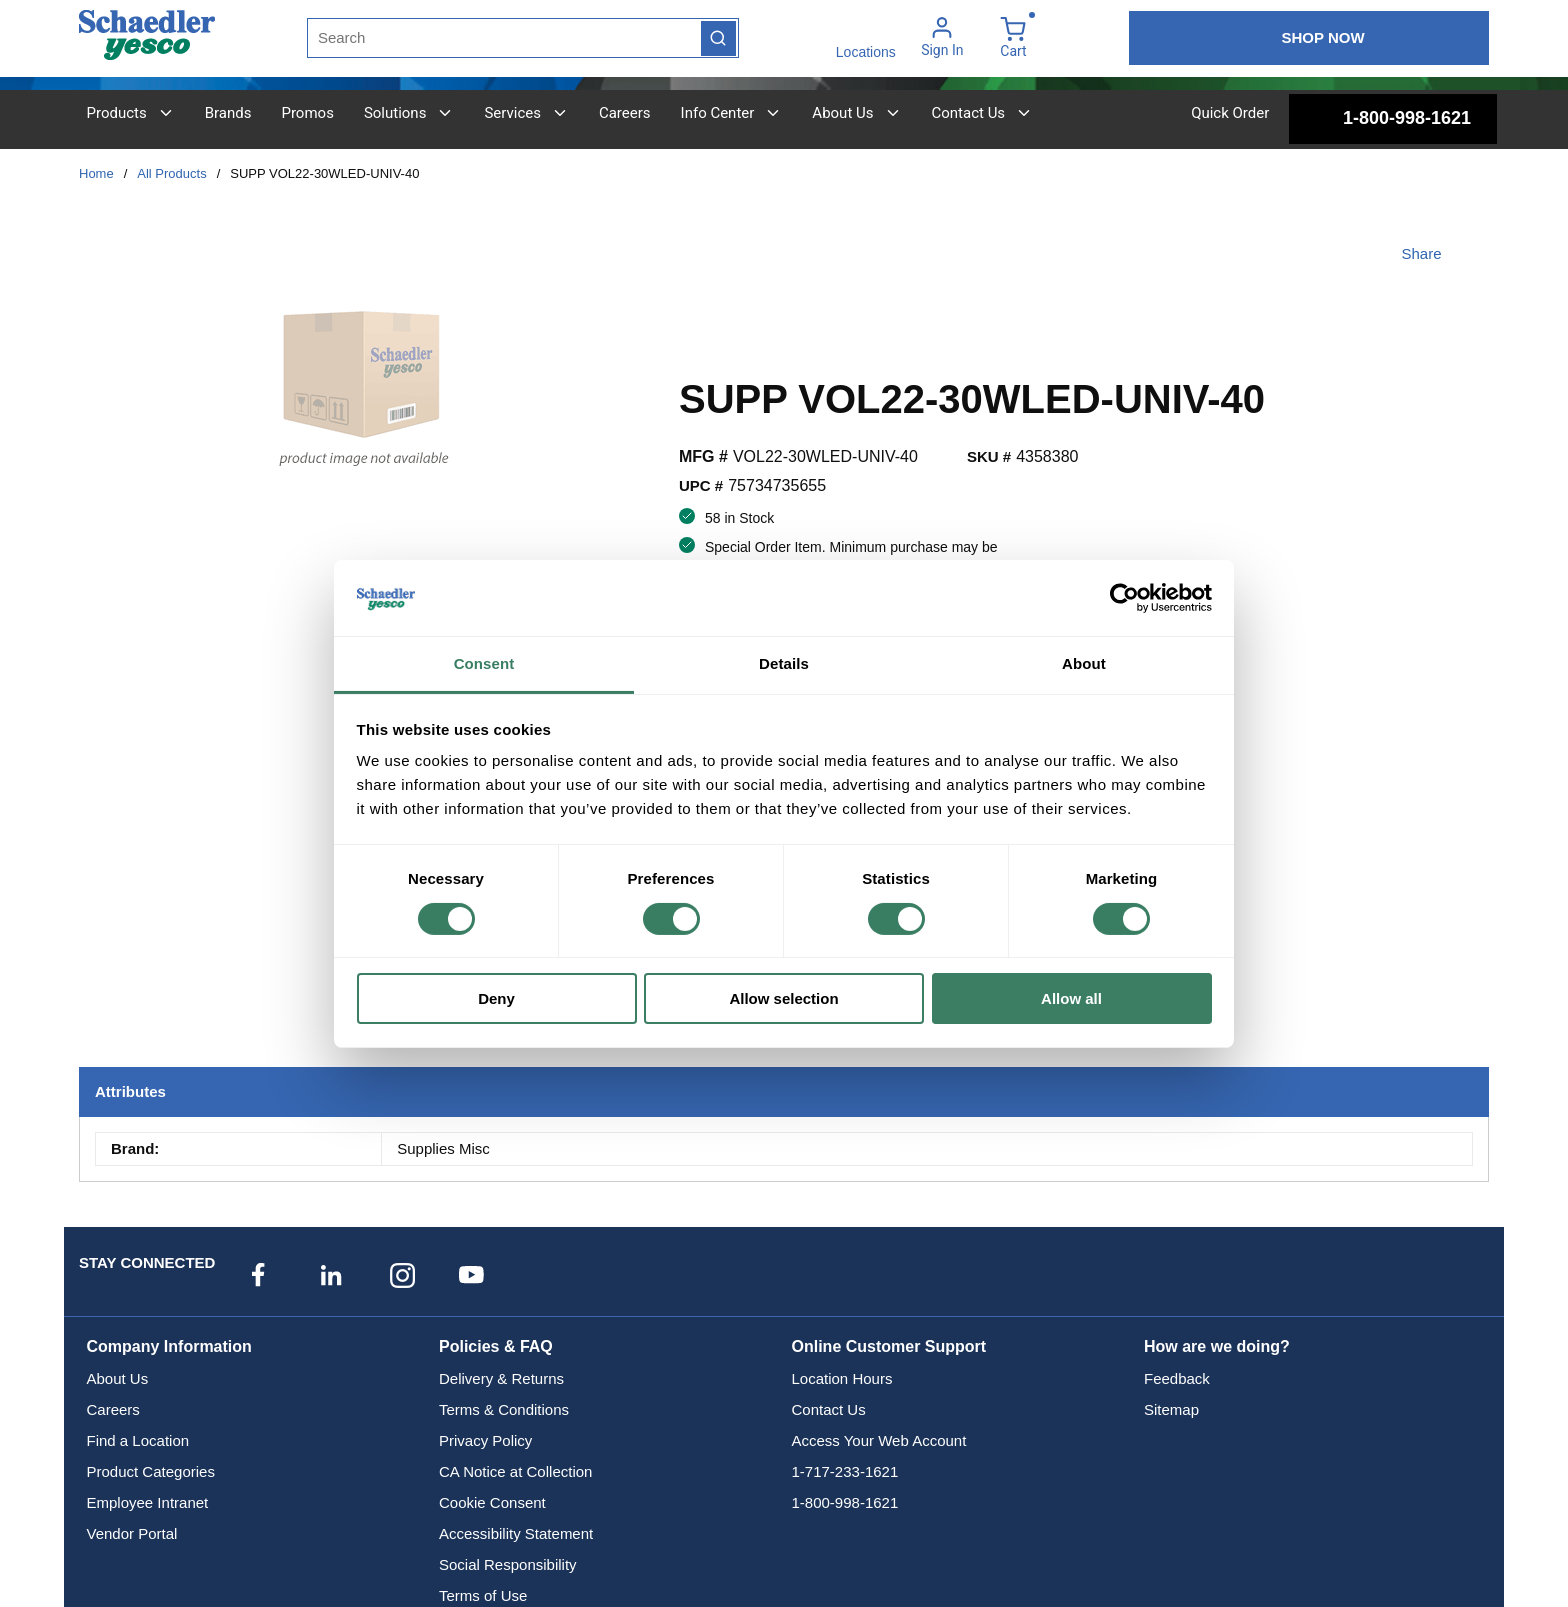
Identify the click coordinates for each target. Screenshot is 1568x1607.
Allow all (1071, 998)
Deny (496, 998)
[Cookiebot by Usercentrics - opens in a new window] (1124, 598)
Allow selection (783, 998)
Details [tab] (784, 663)
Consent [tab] (484, 663)
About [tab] (1084, 663)
